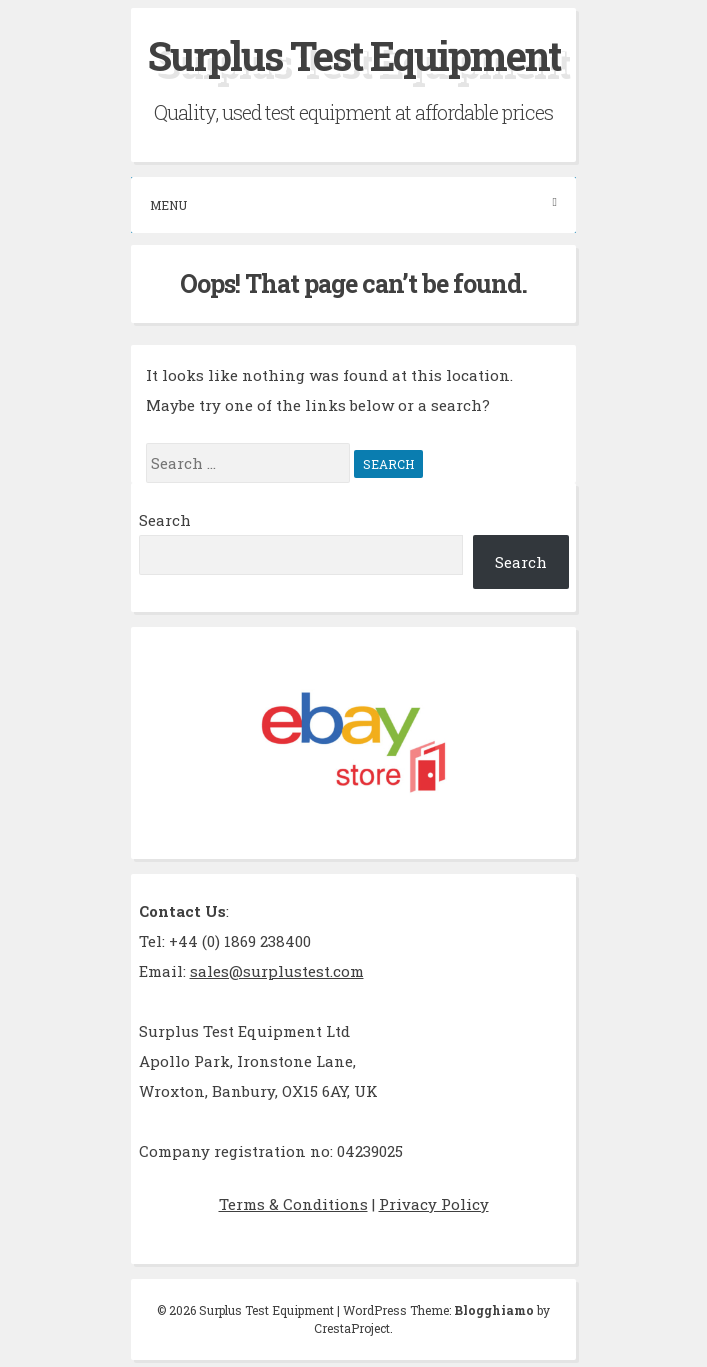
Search (165, 520)
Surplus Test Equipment (354, 55)
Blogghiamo (494, 1310)
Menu (353, 204)
